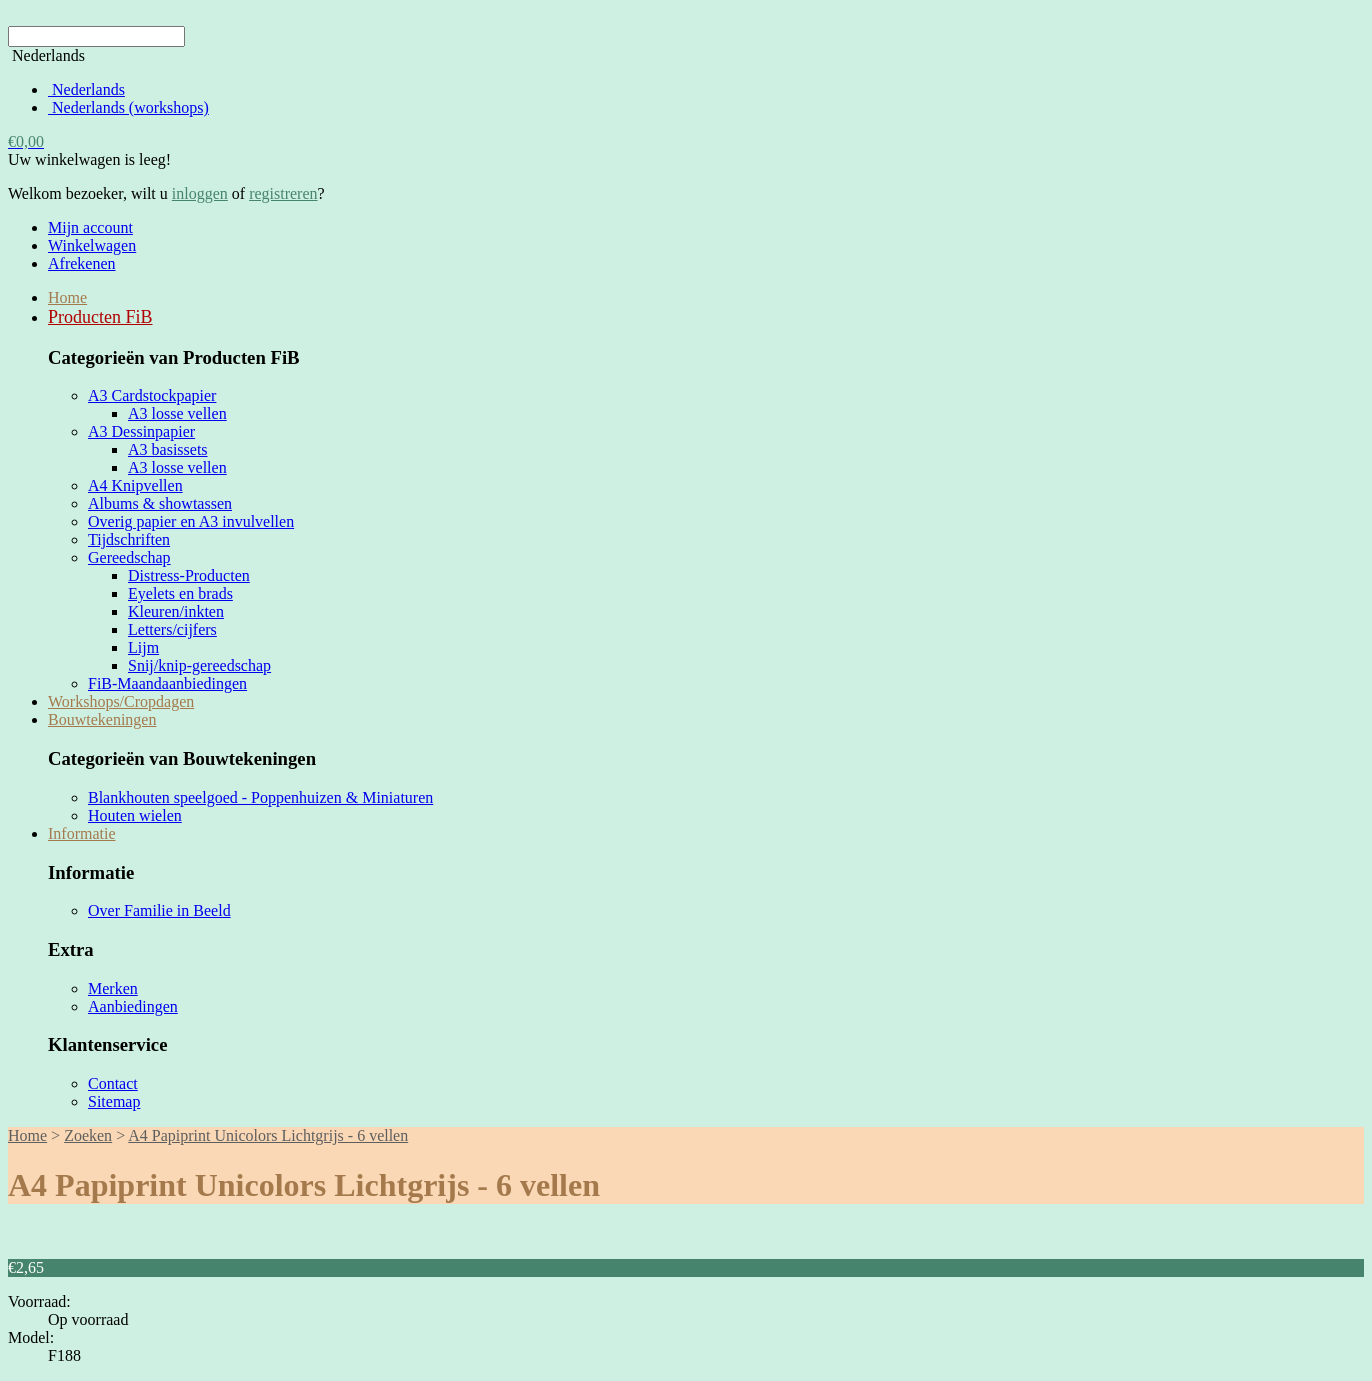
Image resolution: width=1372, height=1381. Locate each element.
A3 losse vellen (177, 413)
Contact (113, 1083)
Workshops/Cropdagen (121, 701)
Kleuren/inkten (176, 611)
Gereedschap (129, 557)
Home (67, 297)
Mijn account (90, 227)
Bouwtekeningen (102, 719)
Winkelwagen (92, 245)
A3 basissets (168, 449)
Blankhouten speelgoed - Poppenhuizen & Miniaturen (260, 797)
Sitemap (114, 1101)
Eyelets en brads (180, 593)
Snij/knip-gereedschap (199, 665)
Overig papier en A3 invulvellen (191, 521)
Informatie (82, 833)
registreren (283, 193)
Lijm (143, 647)
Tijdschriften (129, 539)
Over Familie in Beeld (159, 910)
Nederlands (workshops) (128, 107)
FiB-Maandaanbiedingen (167, 683)
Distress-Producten (189, 575)
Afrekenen (82, 263)
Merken (113, 988)
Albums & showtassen (160, 503)
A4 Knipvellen (135, 485)
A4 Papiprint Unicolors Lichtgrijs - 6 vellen (268, 1135)
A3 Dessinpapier (141, 431)
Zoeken (88, 1135)
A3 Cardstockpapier (152, 395)
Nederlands (86, 89)
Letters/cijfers (172, 629)
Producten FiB (100, 317)
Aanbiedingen (133, 1006)
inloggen (200, 193)
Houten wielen (135, 815)
